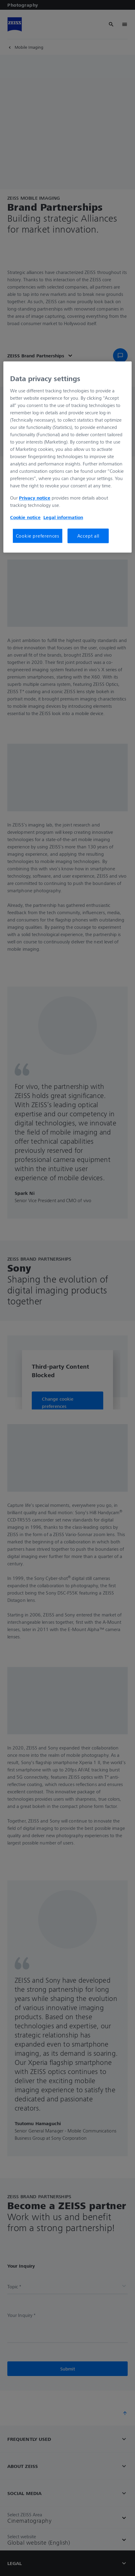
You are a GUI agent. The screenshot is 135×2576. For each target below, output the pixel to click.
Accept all (88, 535)
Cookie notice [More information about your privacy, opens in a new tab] (25, 517)
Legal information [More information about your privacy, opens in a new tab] (63, 517)
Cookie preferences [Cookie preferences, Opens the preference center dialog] (37, 535)
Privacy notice (34, 497)
